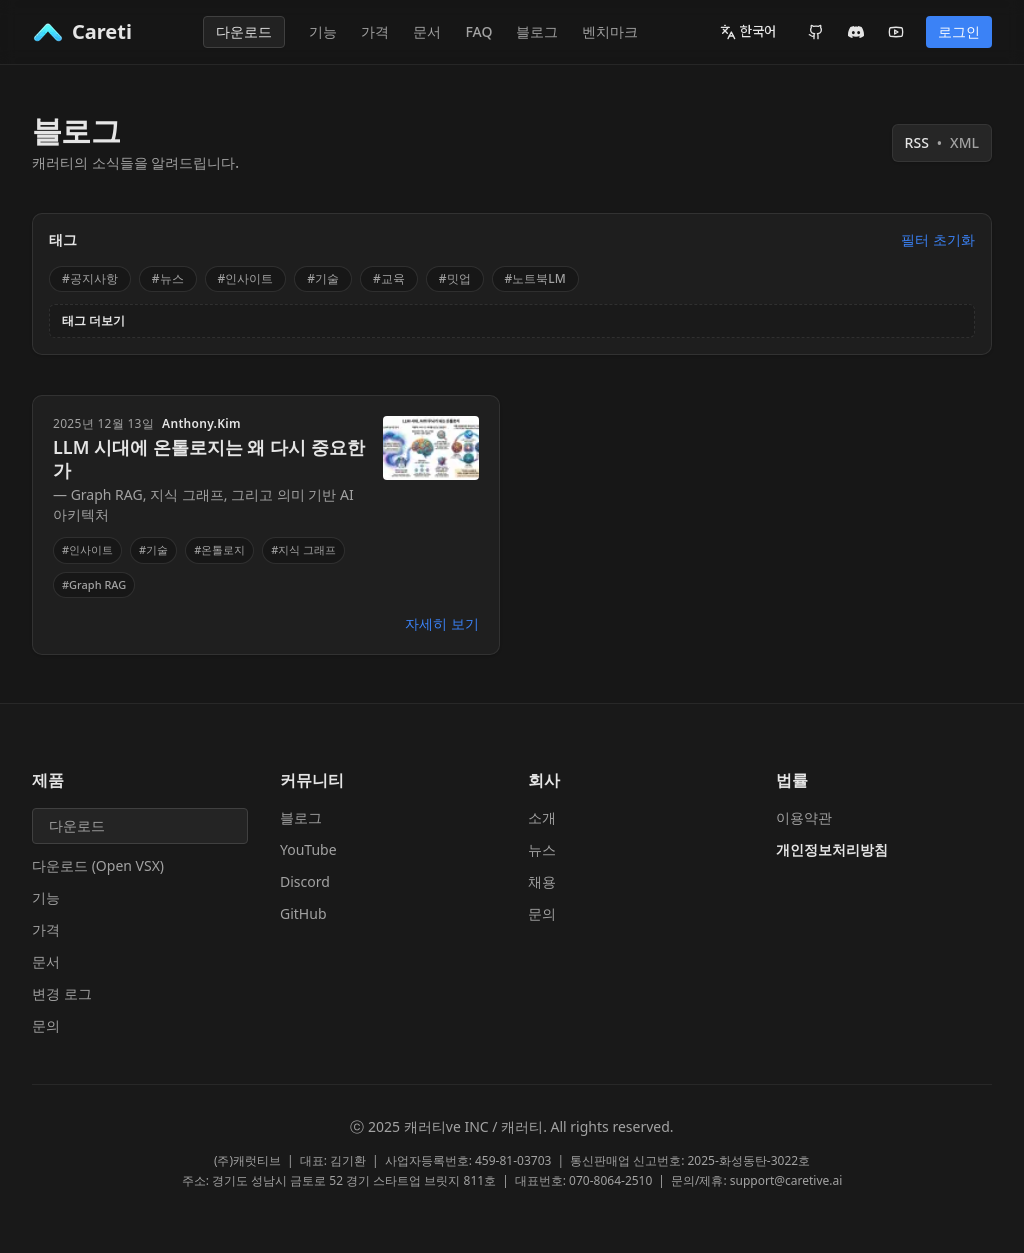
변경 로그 (62, 993)
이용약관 (804, 817)
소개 (542, 817)
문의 (46, 1025)
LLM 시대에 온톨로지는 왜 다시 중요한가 (209, 458)
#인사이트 (246, 278)
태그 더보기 (93, 321)
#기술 (323, 278)
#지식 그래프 (303, 549)
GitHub (303, 913)
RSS (942, 143)
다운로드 (244, 31)
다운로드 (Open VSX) (98, 865)
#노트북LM (535, 278)
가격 (375, 31)
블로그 (537, 31)
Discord (305, 881)
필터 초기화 (938, 239)
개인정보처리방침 (832, 849)
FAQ (478, 31)
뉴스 (542, 849)
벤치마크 (610, 31)
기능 (323, 31)
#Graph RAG (94, 584)
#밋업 (455, 278)
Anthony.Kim (201, 424)
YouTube (308, 849)
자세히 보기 (442, 623)
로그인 (959, 31)
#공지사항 (90, 278)
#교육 (389, 278)
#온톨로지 (219, 549)
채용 (542, 881)
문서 (427, 31)
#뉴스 (168, 278)
